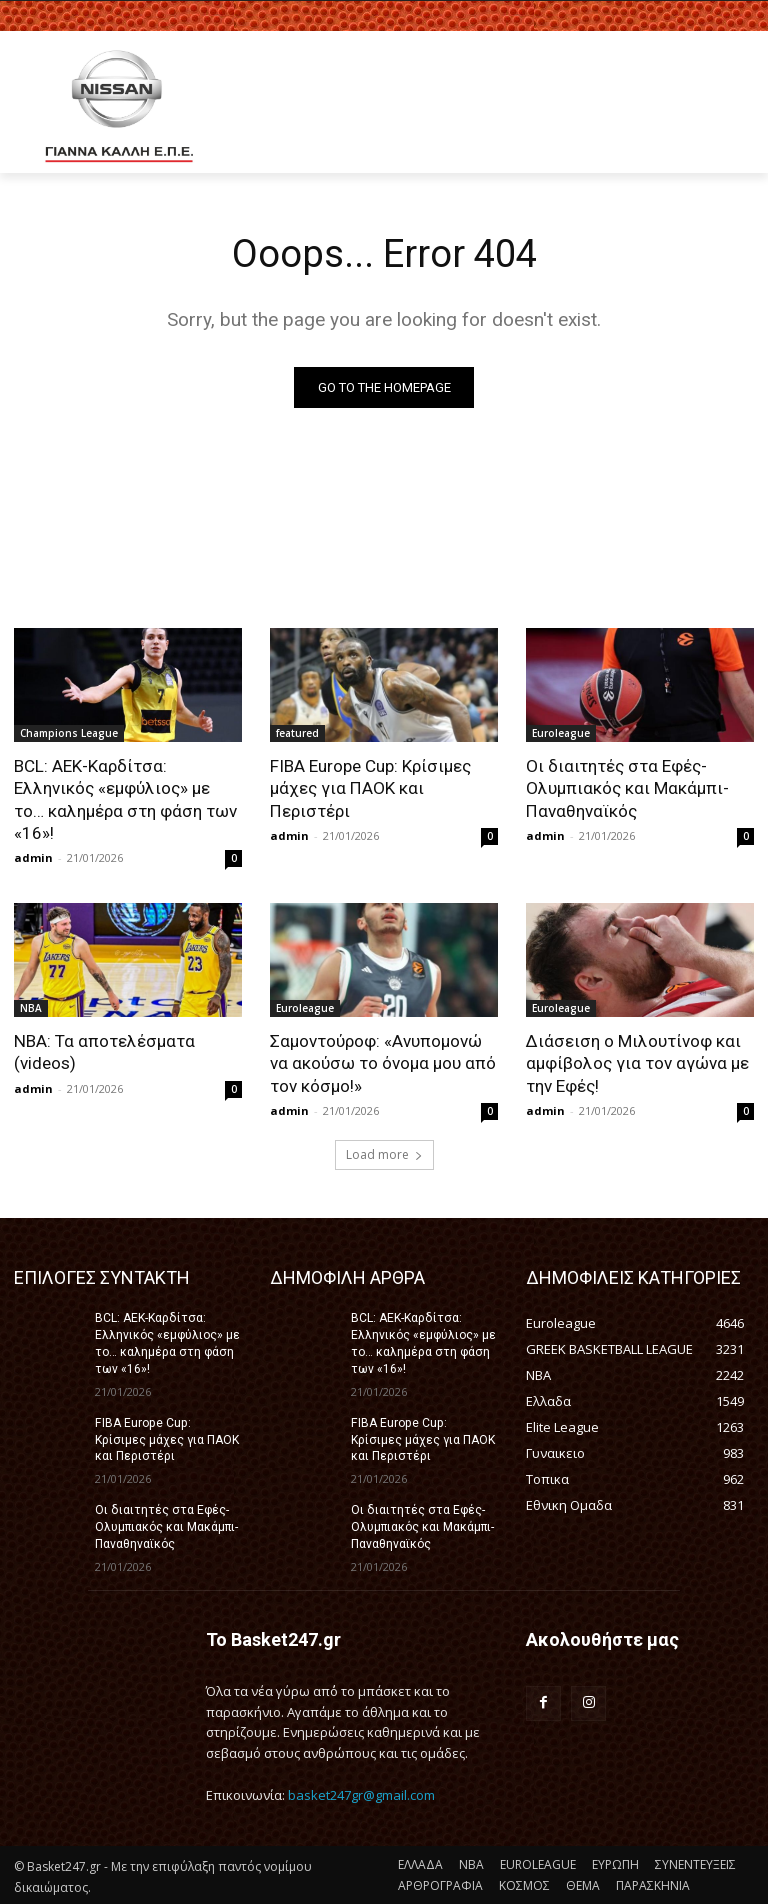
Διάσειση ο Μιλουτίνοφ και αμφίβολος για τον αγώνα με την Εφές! (637, 1062)
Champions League (69, 733)
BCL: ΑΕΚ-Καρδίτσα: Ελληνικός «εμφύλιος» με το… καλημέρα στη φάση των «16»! (127, 799)
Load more (384, 1153)
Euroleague (561, 733)
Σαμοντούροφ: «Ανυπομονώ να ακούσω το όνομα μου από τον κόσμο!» (383, 1062)
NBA (31, 1007)
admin (33, 856)
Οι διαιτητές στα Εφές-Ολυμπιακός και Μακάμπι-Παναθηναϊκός (627, 788)
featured (297, 733)
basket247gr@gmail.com (361, 1793)
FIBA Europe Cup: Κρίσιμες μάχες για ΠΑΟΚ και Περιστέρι (370, 788)
